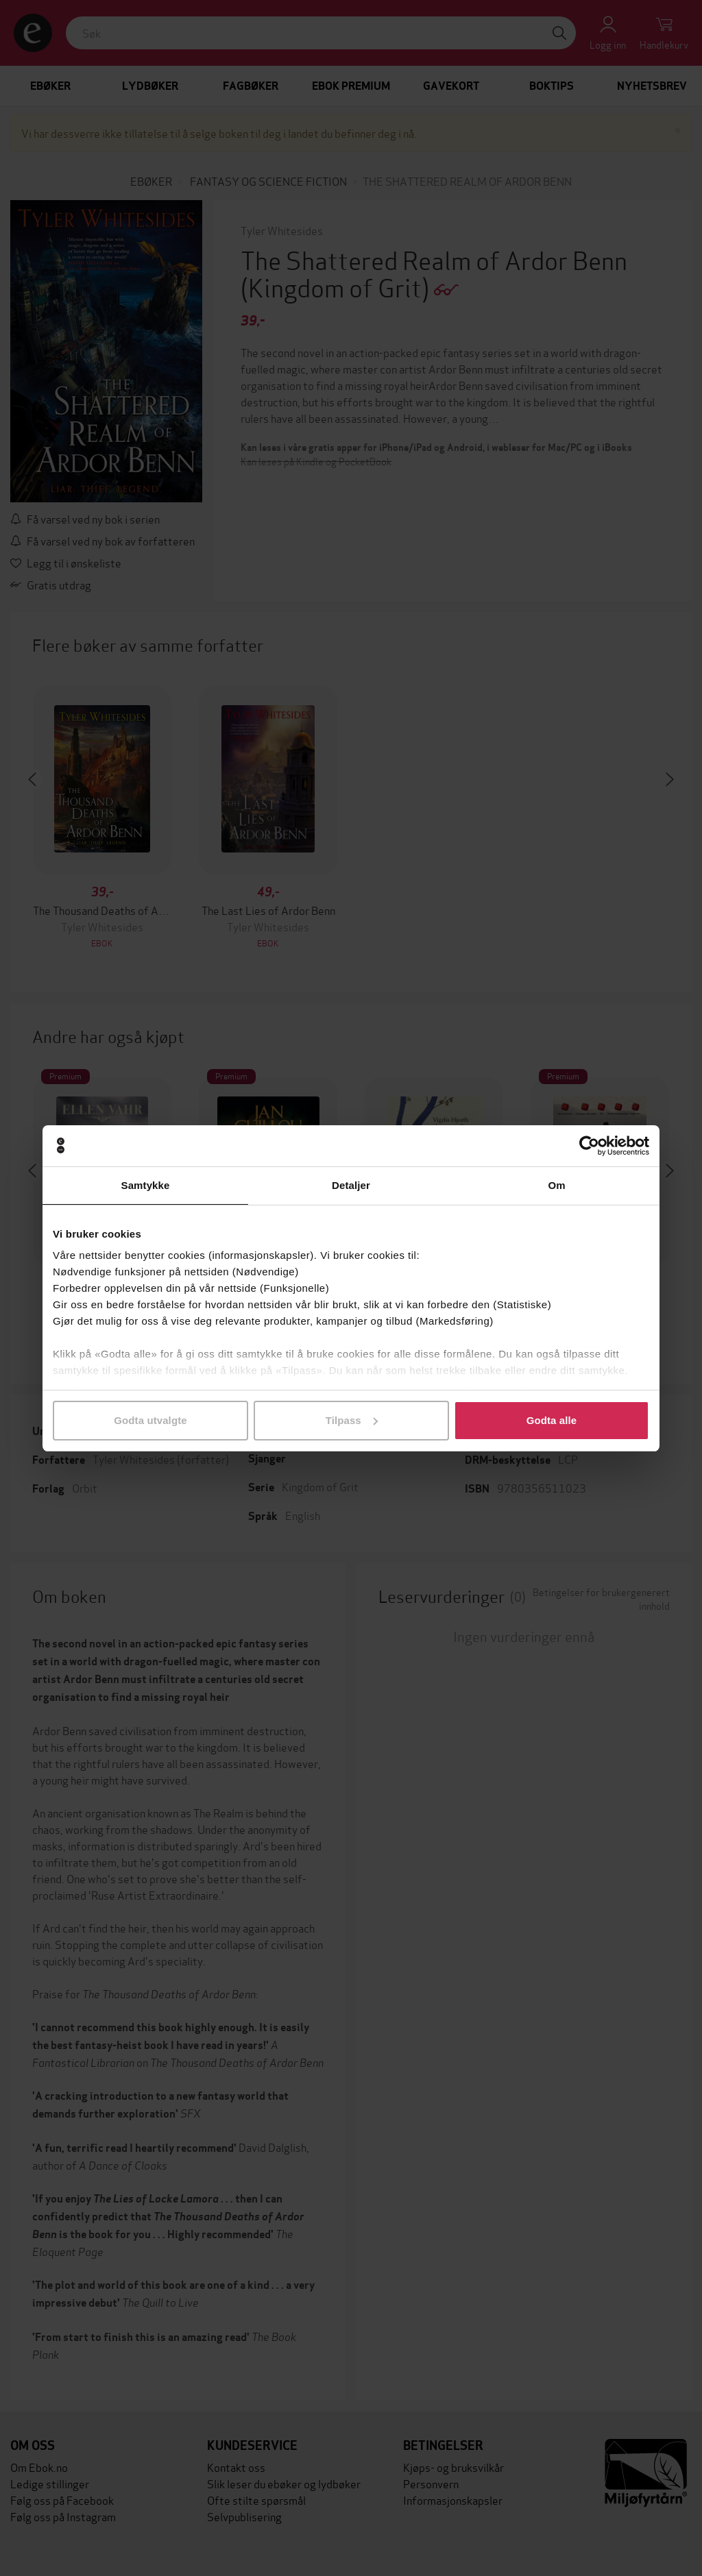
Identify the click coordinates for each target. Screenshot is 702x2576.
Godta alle (551, 1420)
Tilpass (352, 1420)
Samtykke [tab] (145, 1185)
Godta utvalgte (150, 1420)
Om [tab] (556, 1185)
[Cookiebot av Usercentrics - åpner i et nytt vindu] (589, 1146)
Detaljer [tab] (351, 1185)
